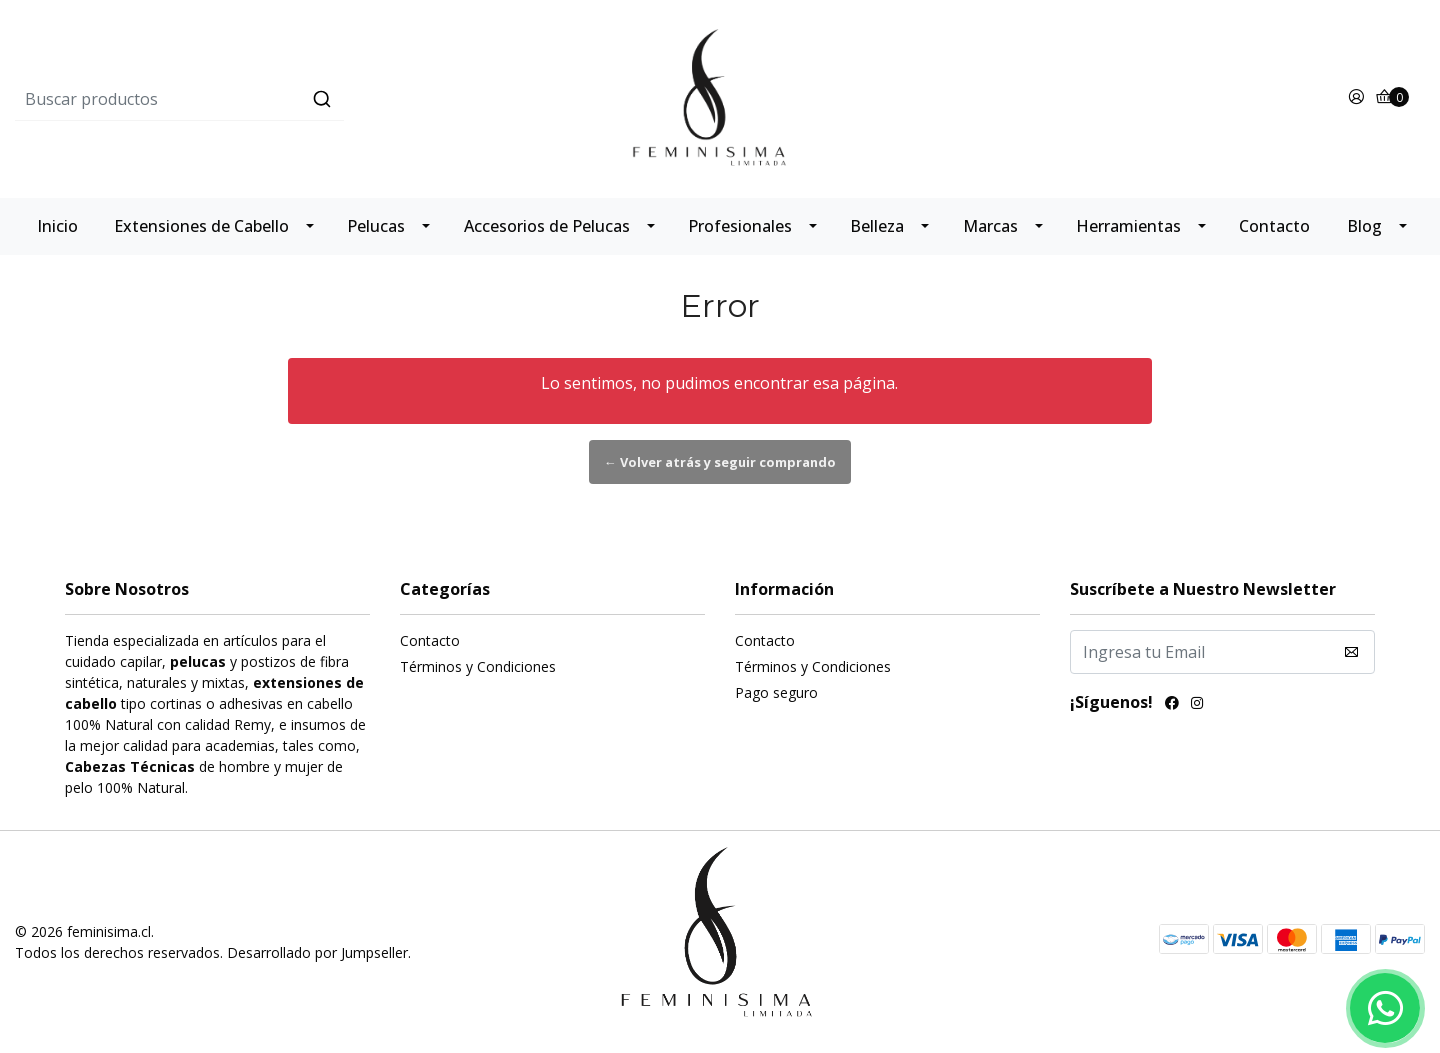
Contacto (1274, 226)
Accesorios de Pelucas (547, 226)
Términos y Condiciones (478, 666)
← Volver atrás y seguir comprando (720, 462)
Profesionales (740, 226)
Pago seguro (776, 692)
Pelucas (376, 226)
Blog (1364, 226)
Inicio (57, 226)
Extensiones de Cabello (201, 226)
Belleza (877, 226)
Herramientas (1128, 226)
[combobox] (250, 99)
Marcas (990, 226)
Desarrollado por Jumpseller (317, 952)
